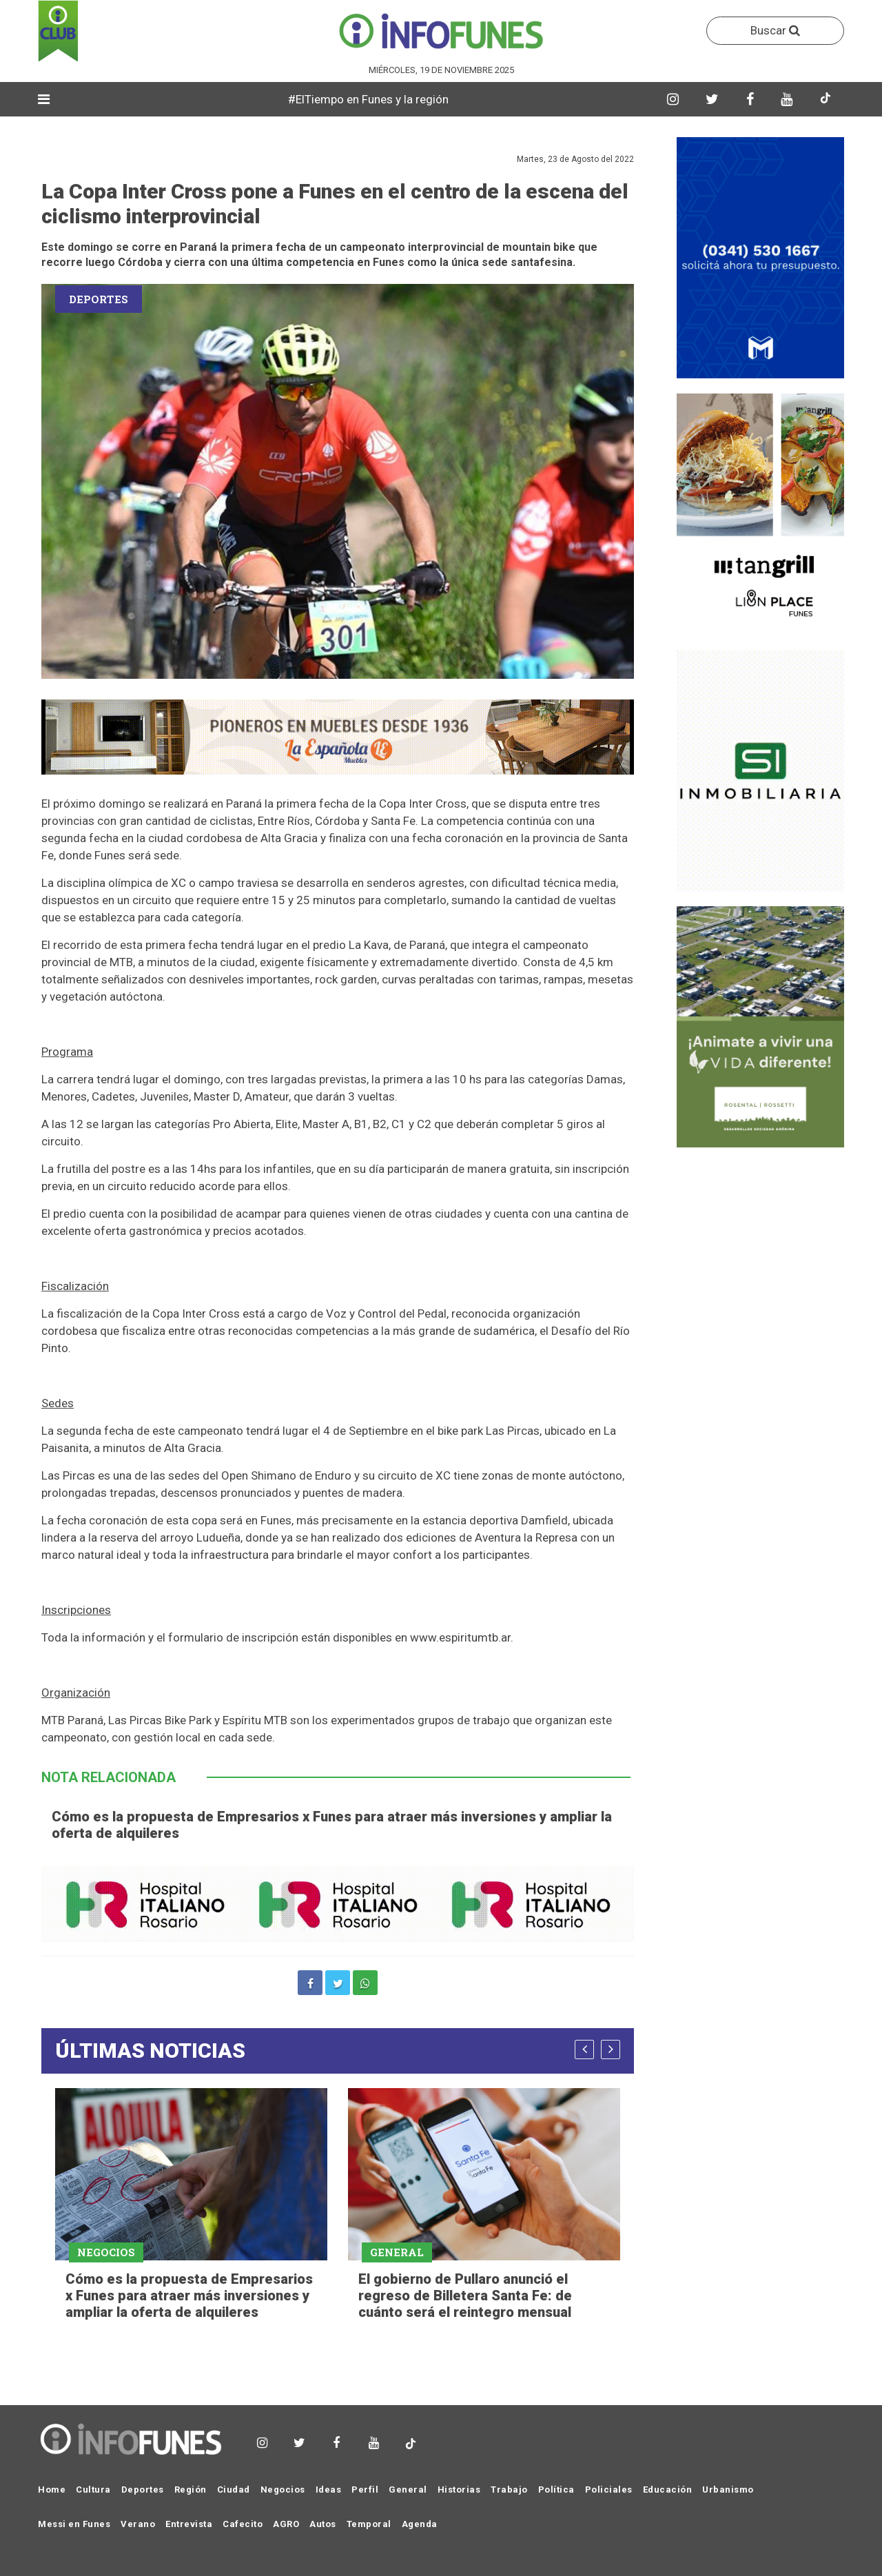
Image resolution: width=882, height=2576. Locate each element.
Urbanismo (728, 2489)
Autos (322, 2524)
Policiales (609, 2489)
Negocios (282, 2489)
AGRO (286, 2524)
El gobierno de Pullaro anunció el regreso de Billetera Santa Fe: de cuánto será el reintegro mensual (465, 2295)
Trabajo (509, 2489)
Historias (459, 2489)
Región (190, 2489)
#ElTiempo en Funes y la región (387, 99)
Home (51, 2489)
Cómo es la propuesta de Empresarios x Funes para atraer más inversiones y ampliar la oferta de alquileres (189, 2295)
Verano (138, 2524)
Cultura (93, 2489)
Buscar (775, 30)
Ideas (329, 2489)
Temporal (369, 2524)
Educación (668, 2489)
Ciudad (233, 2489)
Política (556, 2489)
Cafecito (243, 2524)
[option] (191, 2206)
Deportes (142, 2489)
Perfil (364, 2489)
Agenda (420, 2524)
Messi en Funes (74, 2524)
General (408, 2489)
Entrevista (188, 2524)
